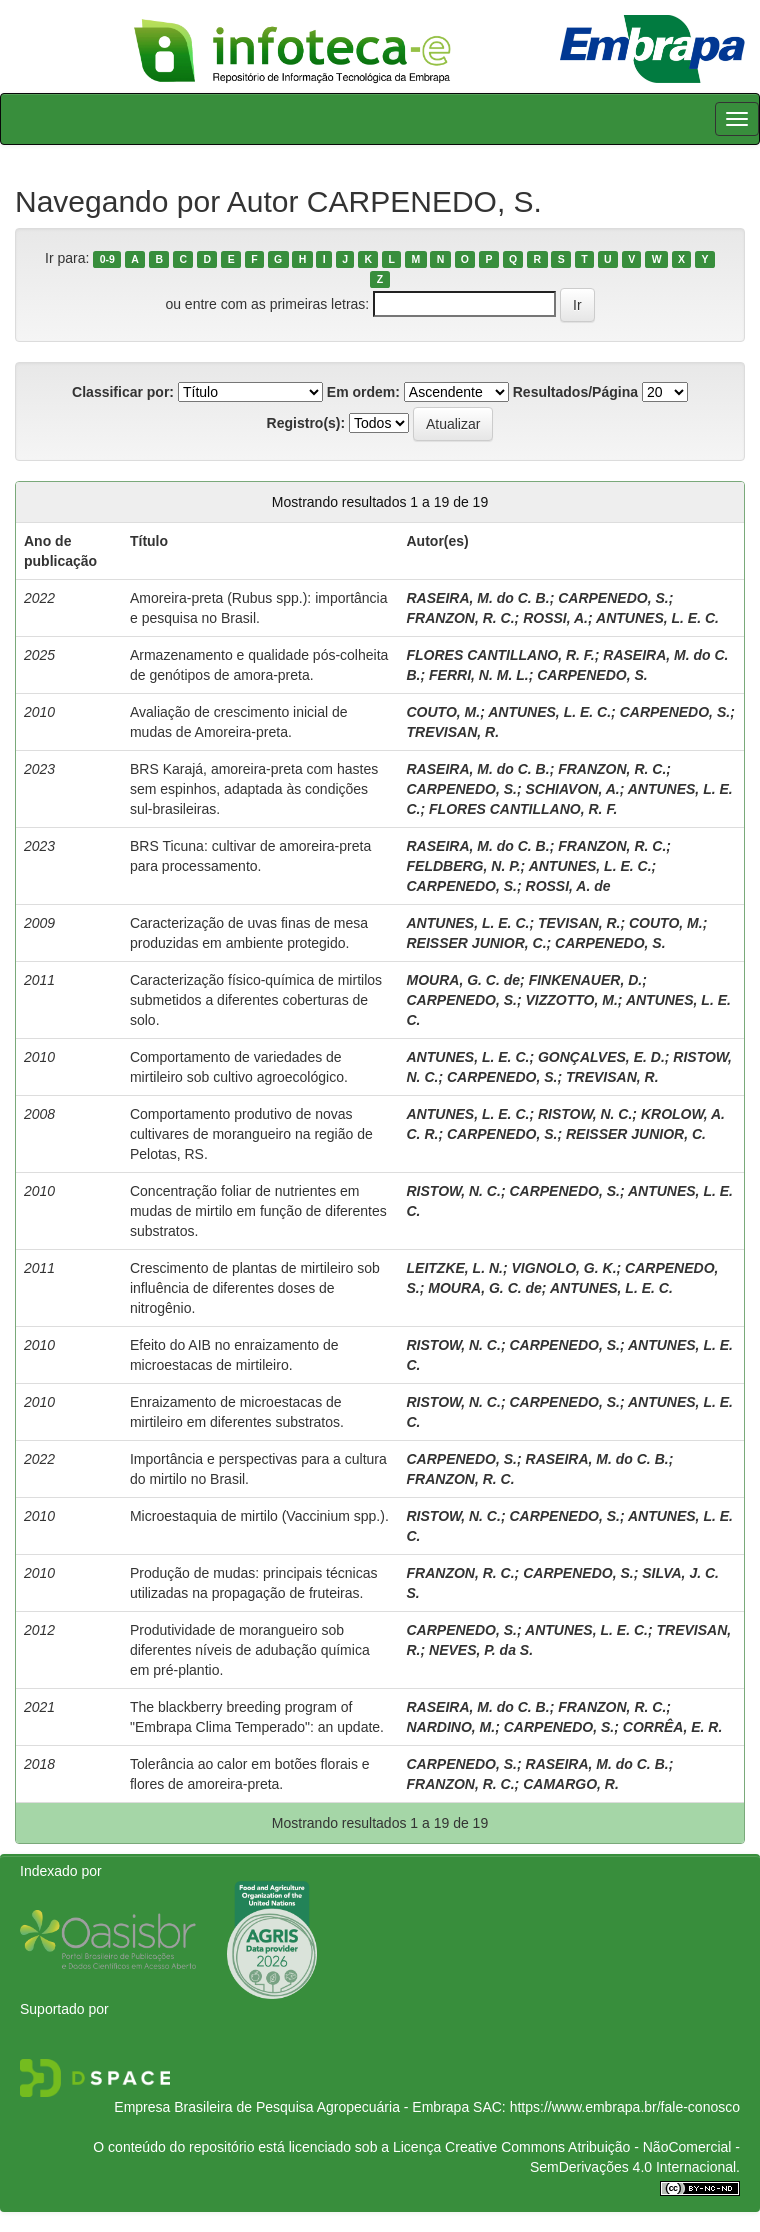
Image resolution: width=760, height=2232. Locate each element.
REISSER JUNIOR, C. (477, 943)
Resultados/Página (575, 392)
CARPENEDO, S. (613, 598)
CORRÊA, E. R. (673, 1727)
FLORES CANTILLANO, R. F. (501, 655)
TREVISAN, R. (453, 732)
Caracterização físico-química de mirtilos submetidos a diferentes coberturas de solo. (256, 1000)
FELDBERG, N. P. (464, 866)
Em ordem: (363, 392)
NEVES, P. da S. (481, 1650)
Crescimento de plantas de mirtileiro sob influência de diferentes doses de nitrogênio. (255, 1288)
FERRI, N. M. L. (479, 675)
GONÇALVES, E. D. (601, 1057)
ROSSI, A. (555, 618)
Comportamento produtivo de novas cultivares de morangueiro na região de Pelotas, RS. (251, 1134)
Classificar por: (123, 392)
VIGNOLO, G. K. (564, 1268)
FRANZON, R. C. (461, 618)
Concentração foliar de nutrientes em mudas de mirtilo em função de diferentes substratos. (258, 1211)
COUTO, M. (444, 712)
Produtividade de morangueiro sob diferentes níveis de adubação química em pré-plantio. (250, 1650)
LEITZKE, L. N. (455, 1268)
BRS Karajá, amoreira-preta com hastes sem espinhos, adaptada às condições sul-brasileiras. (254, 789)
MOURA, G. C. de (464, 980)
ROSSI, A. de (568, 886)
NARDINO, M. (451, 1727)
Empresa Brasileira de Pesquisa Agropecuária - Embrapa (291, 2107)
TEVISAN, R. (579, 923)
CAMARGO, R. (571, 1784)
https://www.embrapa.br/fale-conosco (625, 2107)
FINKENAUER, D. (586, 980)
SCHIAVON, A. (573, 789)
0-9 (107, 259)
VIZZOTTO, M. (572, 1000)
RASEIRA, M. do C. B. (478, 598)
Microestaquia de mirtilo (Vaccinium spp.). (259, 1516)
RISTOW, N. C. (585, 1114)
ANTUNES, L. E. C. (657, 618)
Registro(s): (306, 423)
